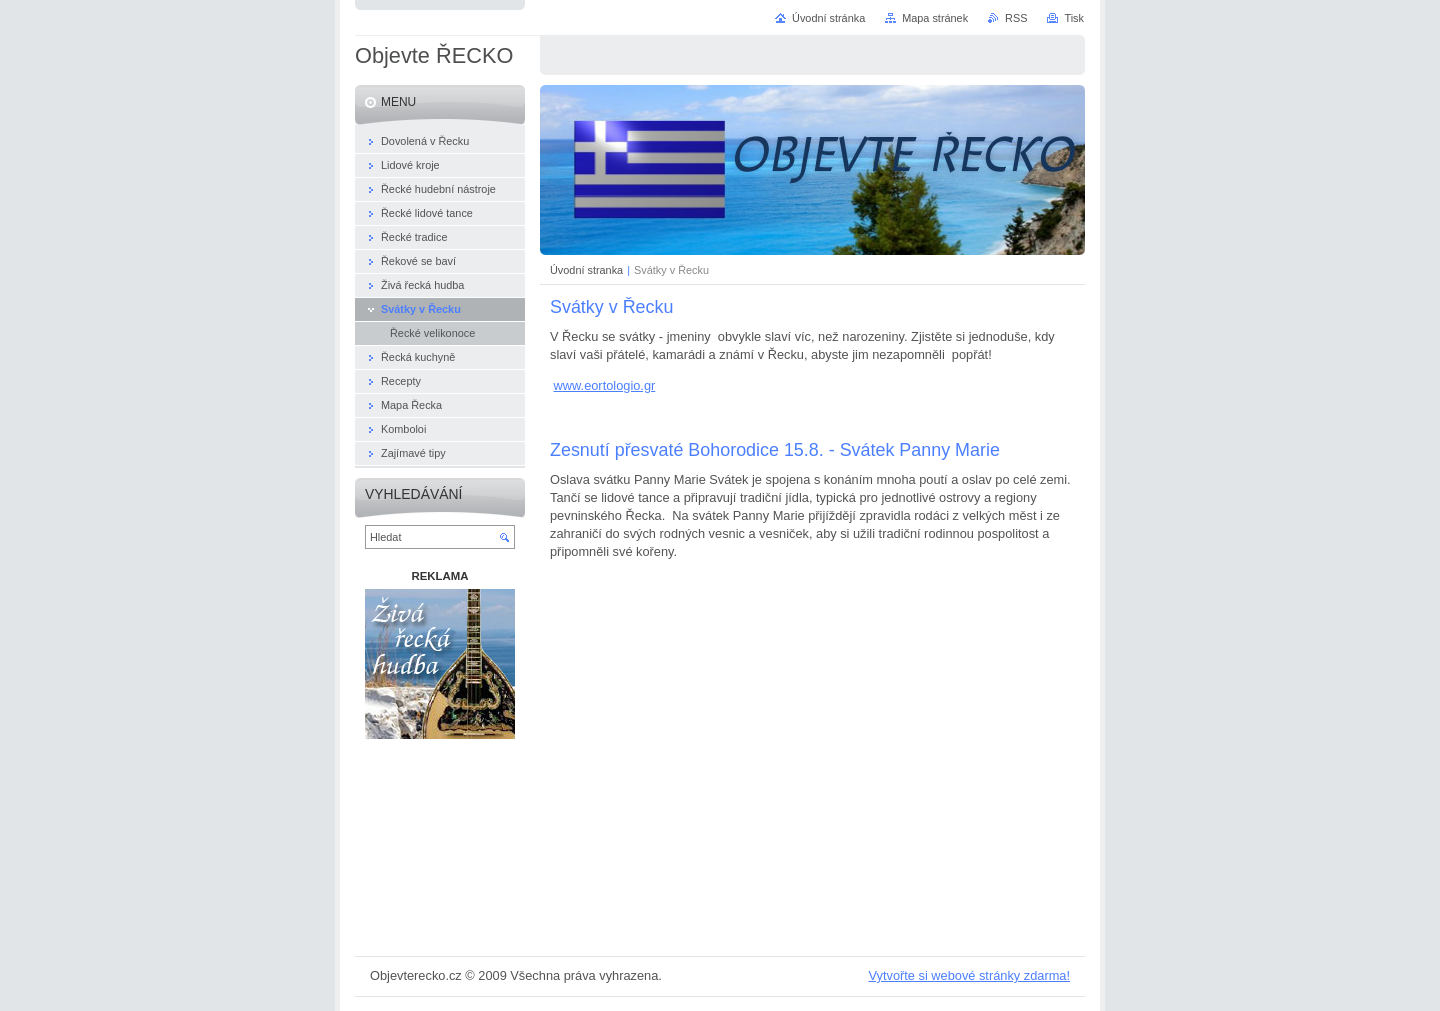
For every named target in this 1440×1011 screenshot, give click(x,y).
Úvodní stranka (586, 270)
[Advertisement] (440, 851)
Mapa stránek (935, 18)
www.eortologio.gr (605, 385)
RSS (1016, 18)
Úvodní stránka (828, 18)
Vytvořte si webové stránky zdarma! (969, 975)
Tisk (1074, 18)
